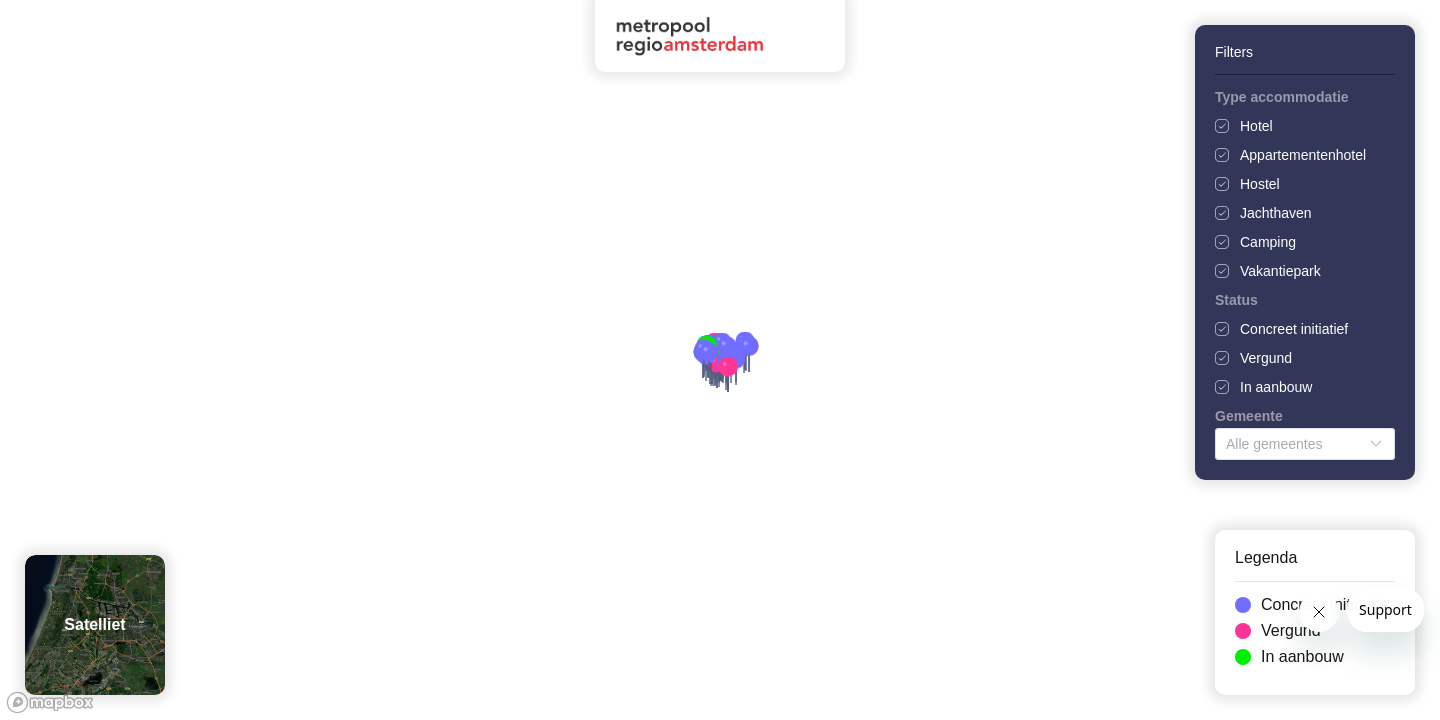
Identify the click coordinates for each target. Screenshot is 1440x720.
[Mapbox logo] (50, 702)
